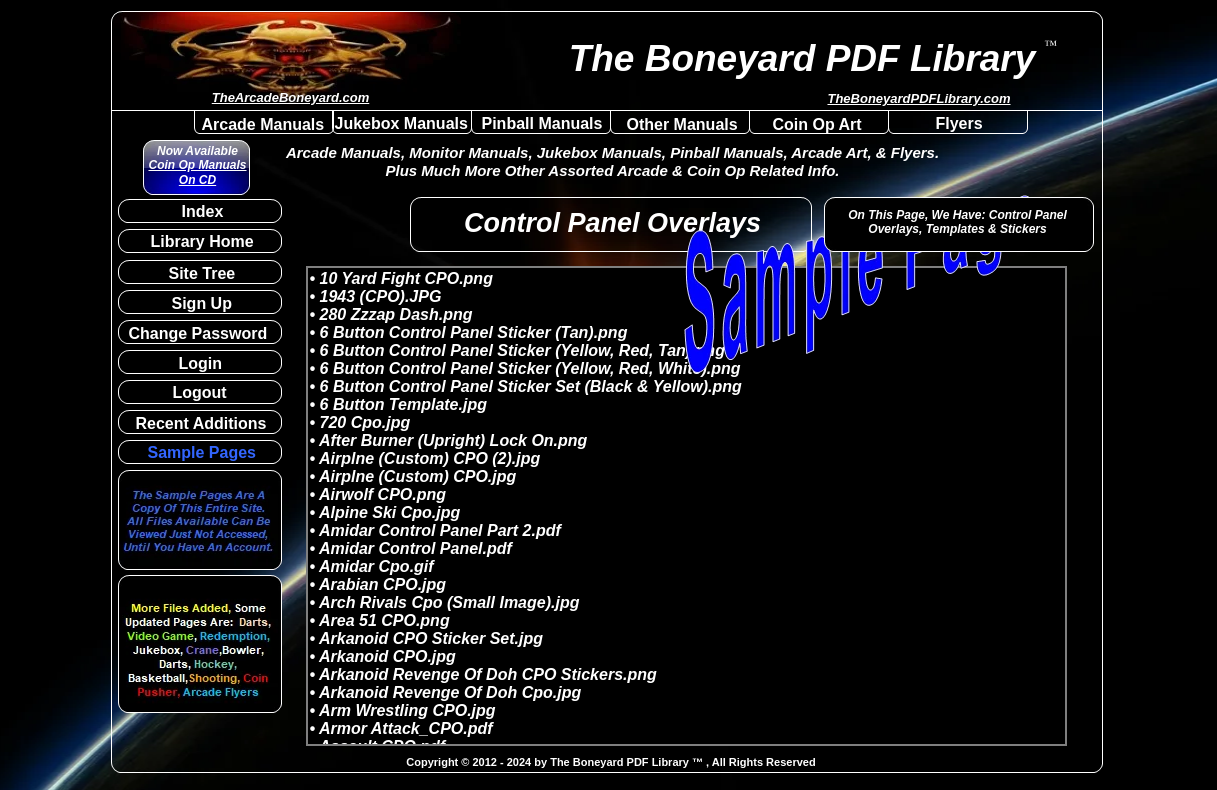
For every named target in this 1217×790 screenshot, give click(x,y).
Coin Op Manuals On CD (197, 172)
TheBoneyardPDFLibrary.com (918, 98)
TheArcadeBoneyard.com (291, 97)
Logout (200, 392)
